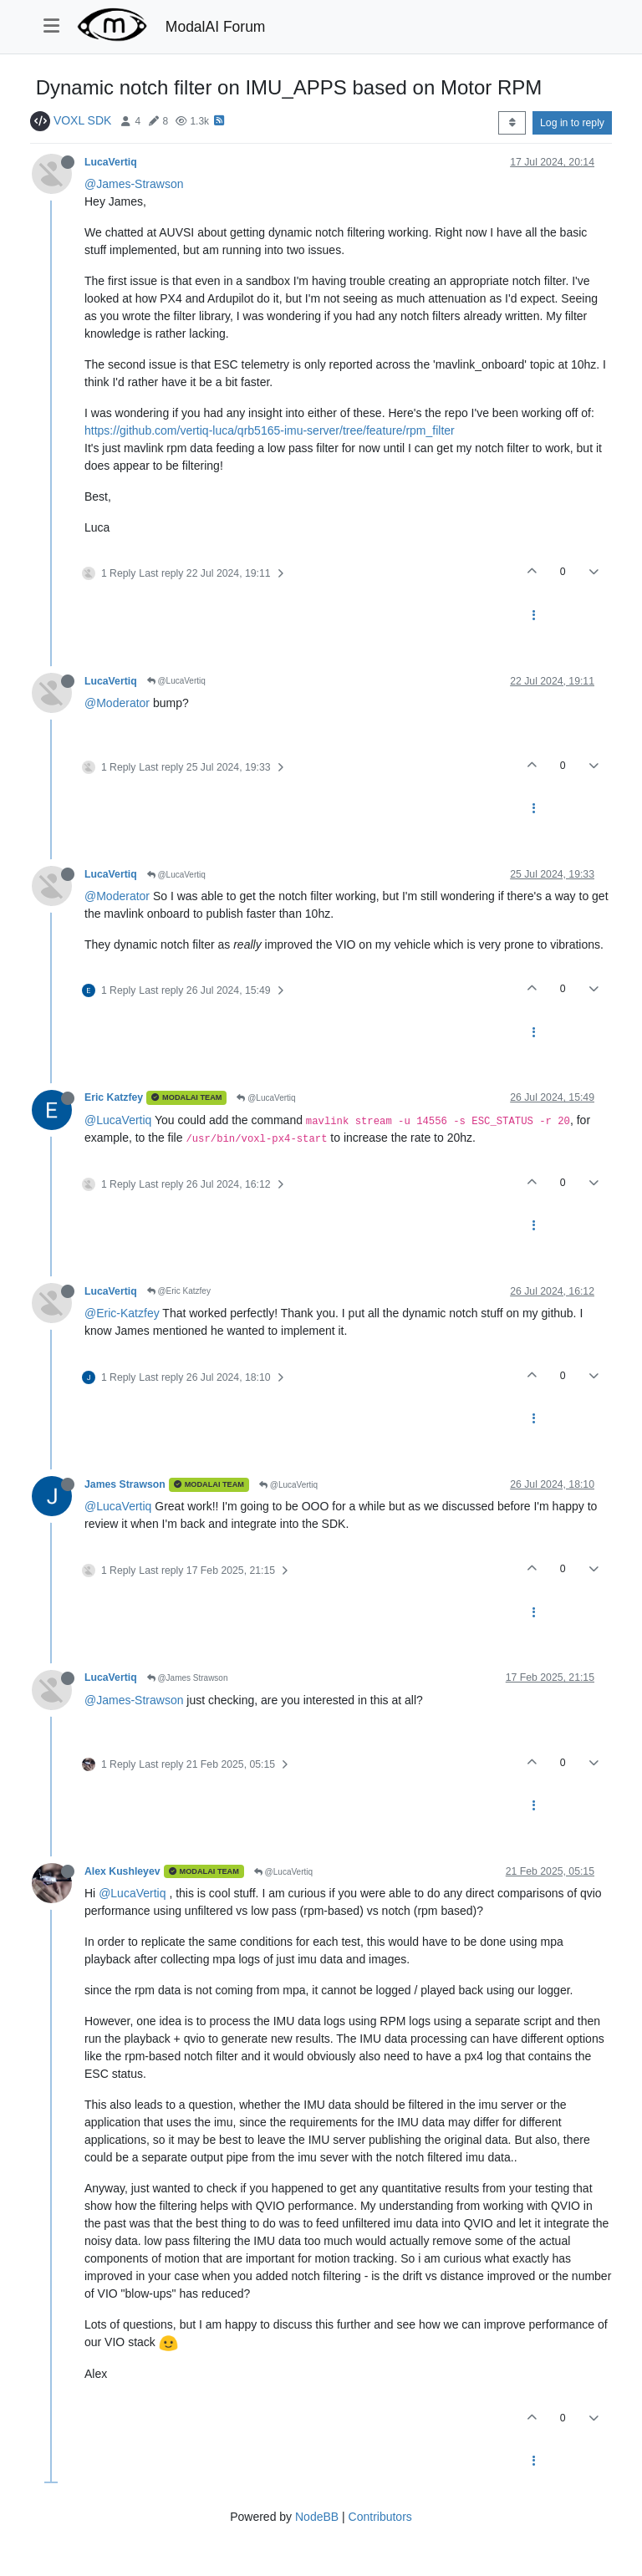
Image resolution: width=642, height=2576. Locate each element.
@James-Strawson (133, 184)
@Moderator (117, 703)
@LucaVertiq (176, 680)
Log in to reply (572, 123)
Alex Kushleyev (122, 1871)
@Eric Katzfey (179, 1291)
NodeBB (317, 2516)
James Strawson (125, 1484)
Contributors (380, 2516)
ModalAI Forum (216, 26)
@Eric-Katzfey (122, 1313)
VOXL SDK (83, 120)
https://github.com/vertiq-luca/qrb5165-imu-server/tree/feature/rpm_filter (269, 430)
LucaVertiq (110, 162)
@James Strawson (187, 1678)
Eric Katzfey (113, 1097)
